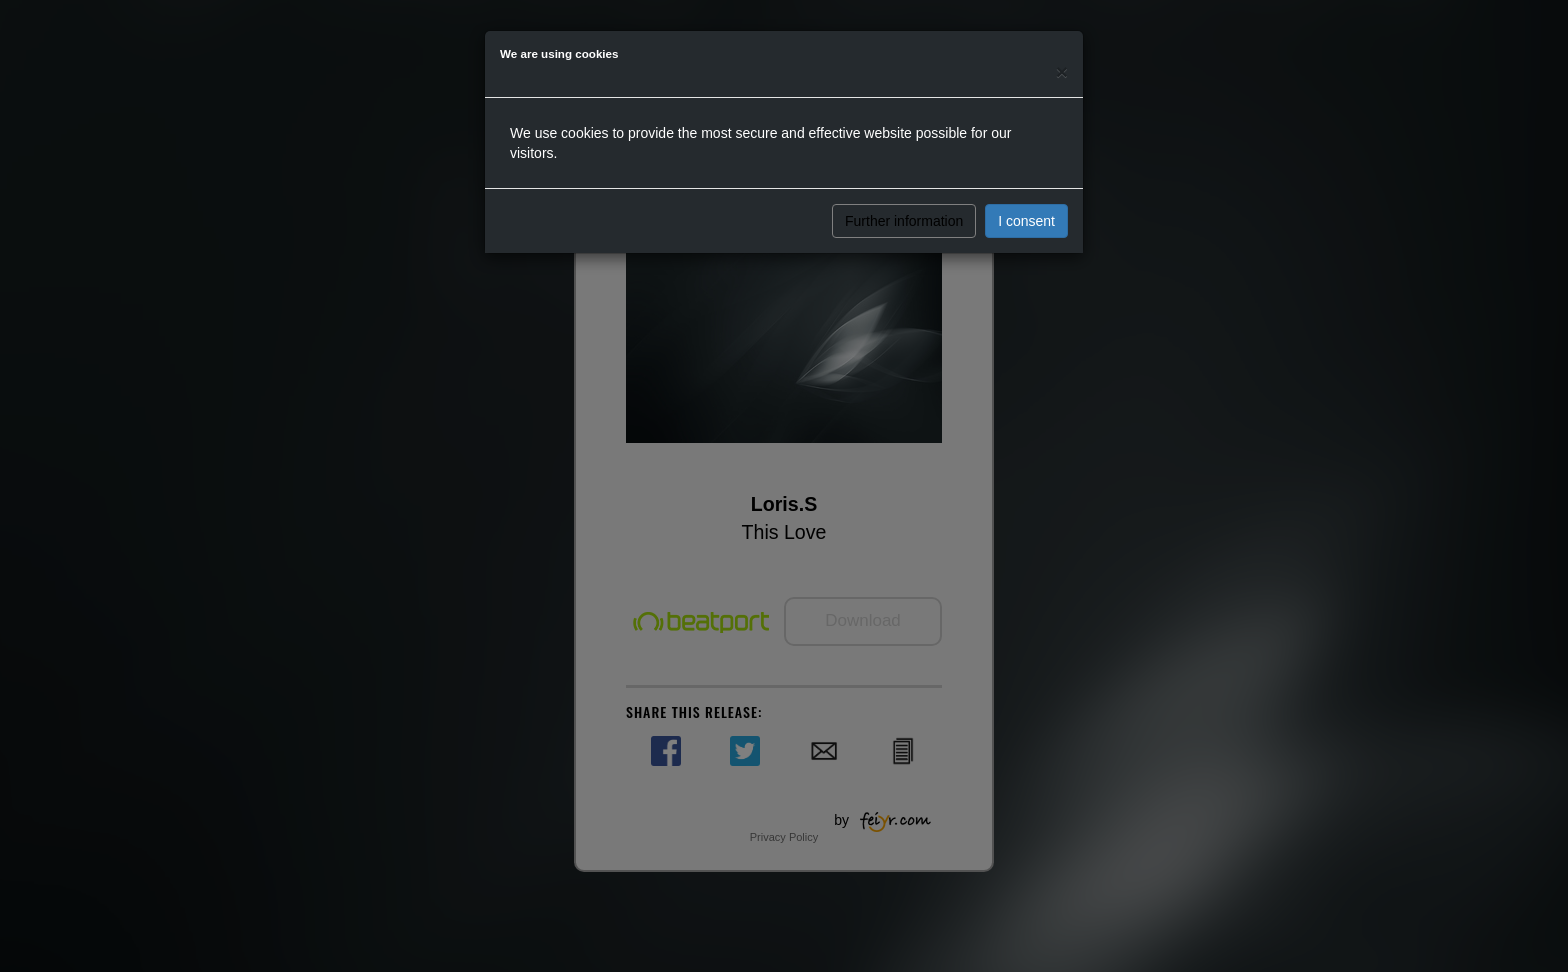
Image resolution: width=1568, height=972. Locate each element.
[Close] (1062, 71)
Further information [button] (904, 221)
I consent (1026, 221)
